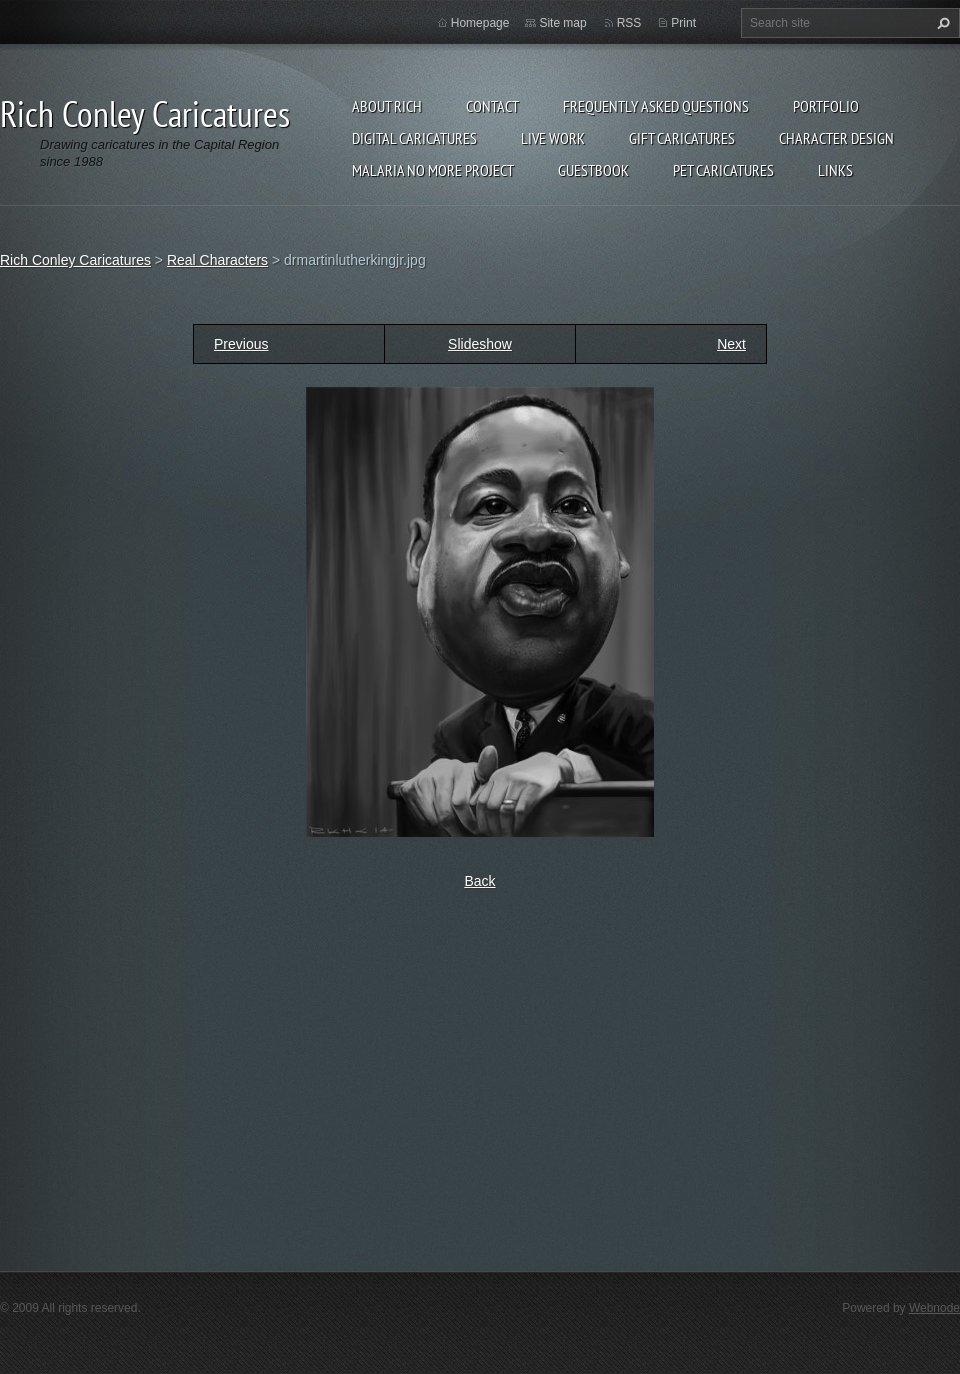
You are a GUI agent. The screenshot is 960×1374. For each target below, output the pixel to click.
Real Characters (217, 260)
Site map (562, 23)
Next (731, 344)
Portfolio (826, 106)
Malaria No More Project (433, 170)
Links (835, 170)
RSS (629, 23)
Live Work (553, 138)
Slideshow (480, 344)
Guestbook (593, 170)
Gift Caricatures (682, 138)
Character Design (836, 138)
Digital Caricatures (414, 138)
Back (479, 881)
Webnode (934, 1308)
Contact (492, 106)
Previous (241, 344)
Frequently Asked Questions (656, 106)
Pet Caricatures (723, 170)
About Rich (387, 106)
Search (941, 23)
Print (683, 23)
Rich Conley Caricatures (75, 260)
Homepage (480, 23)
